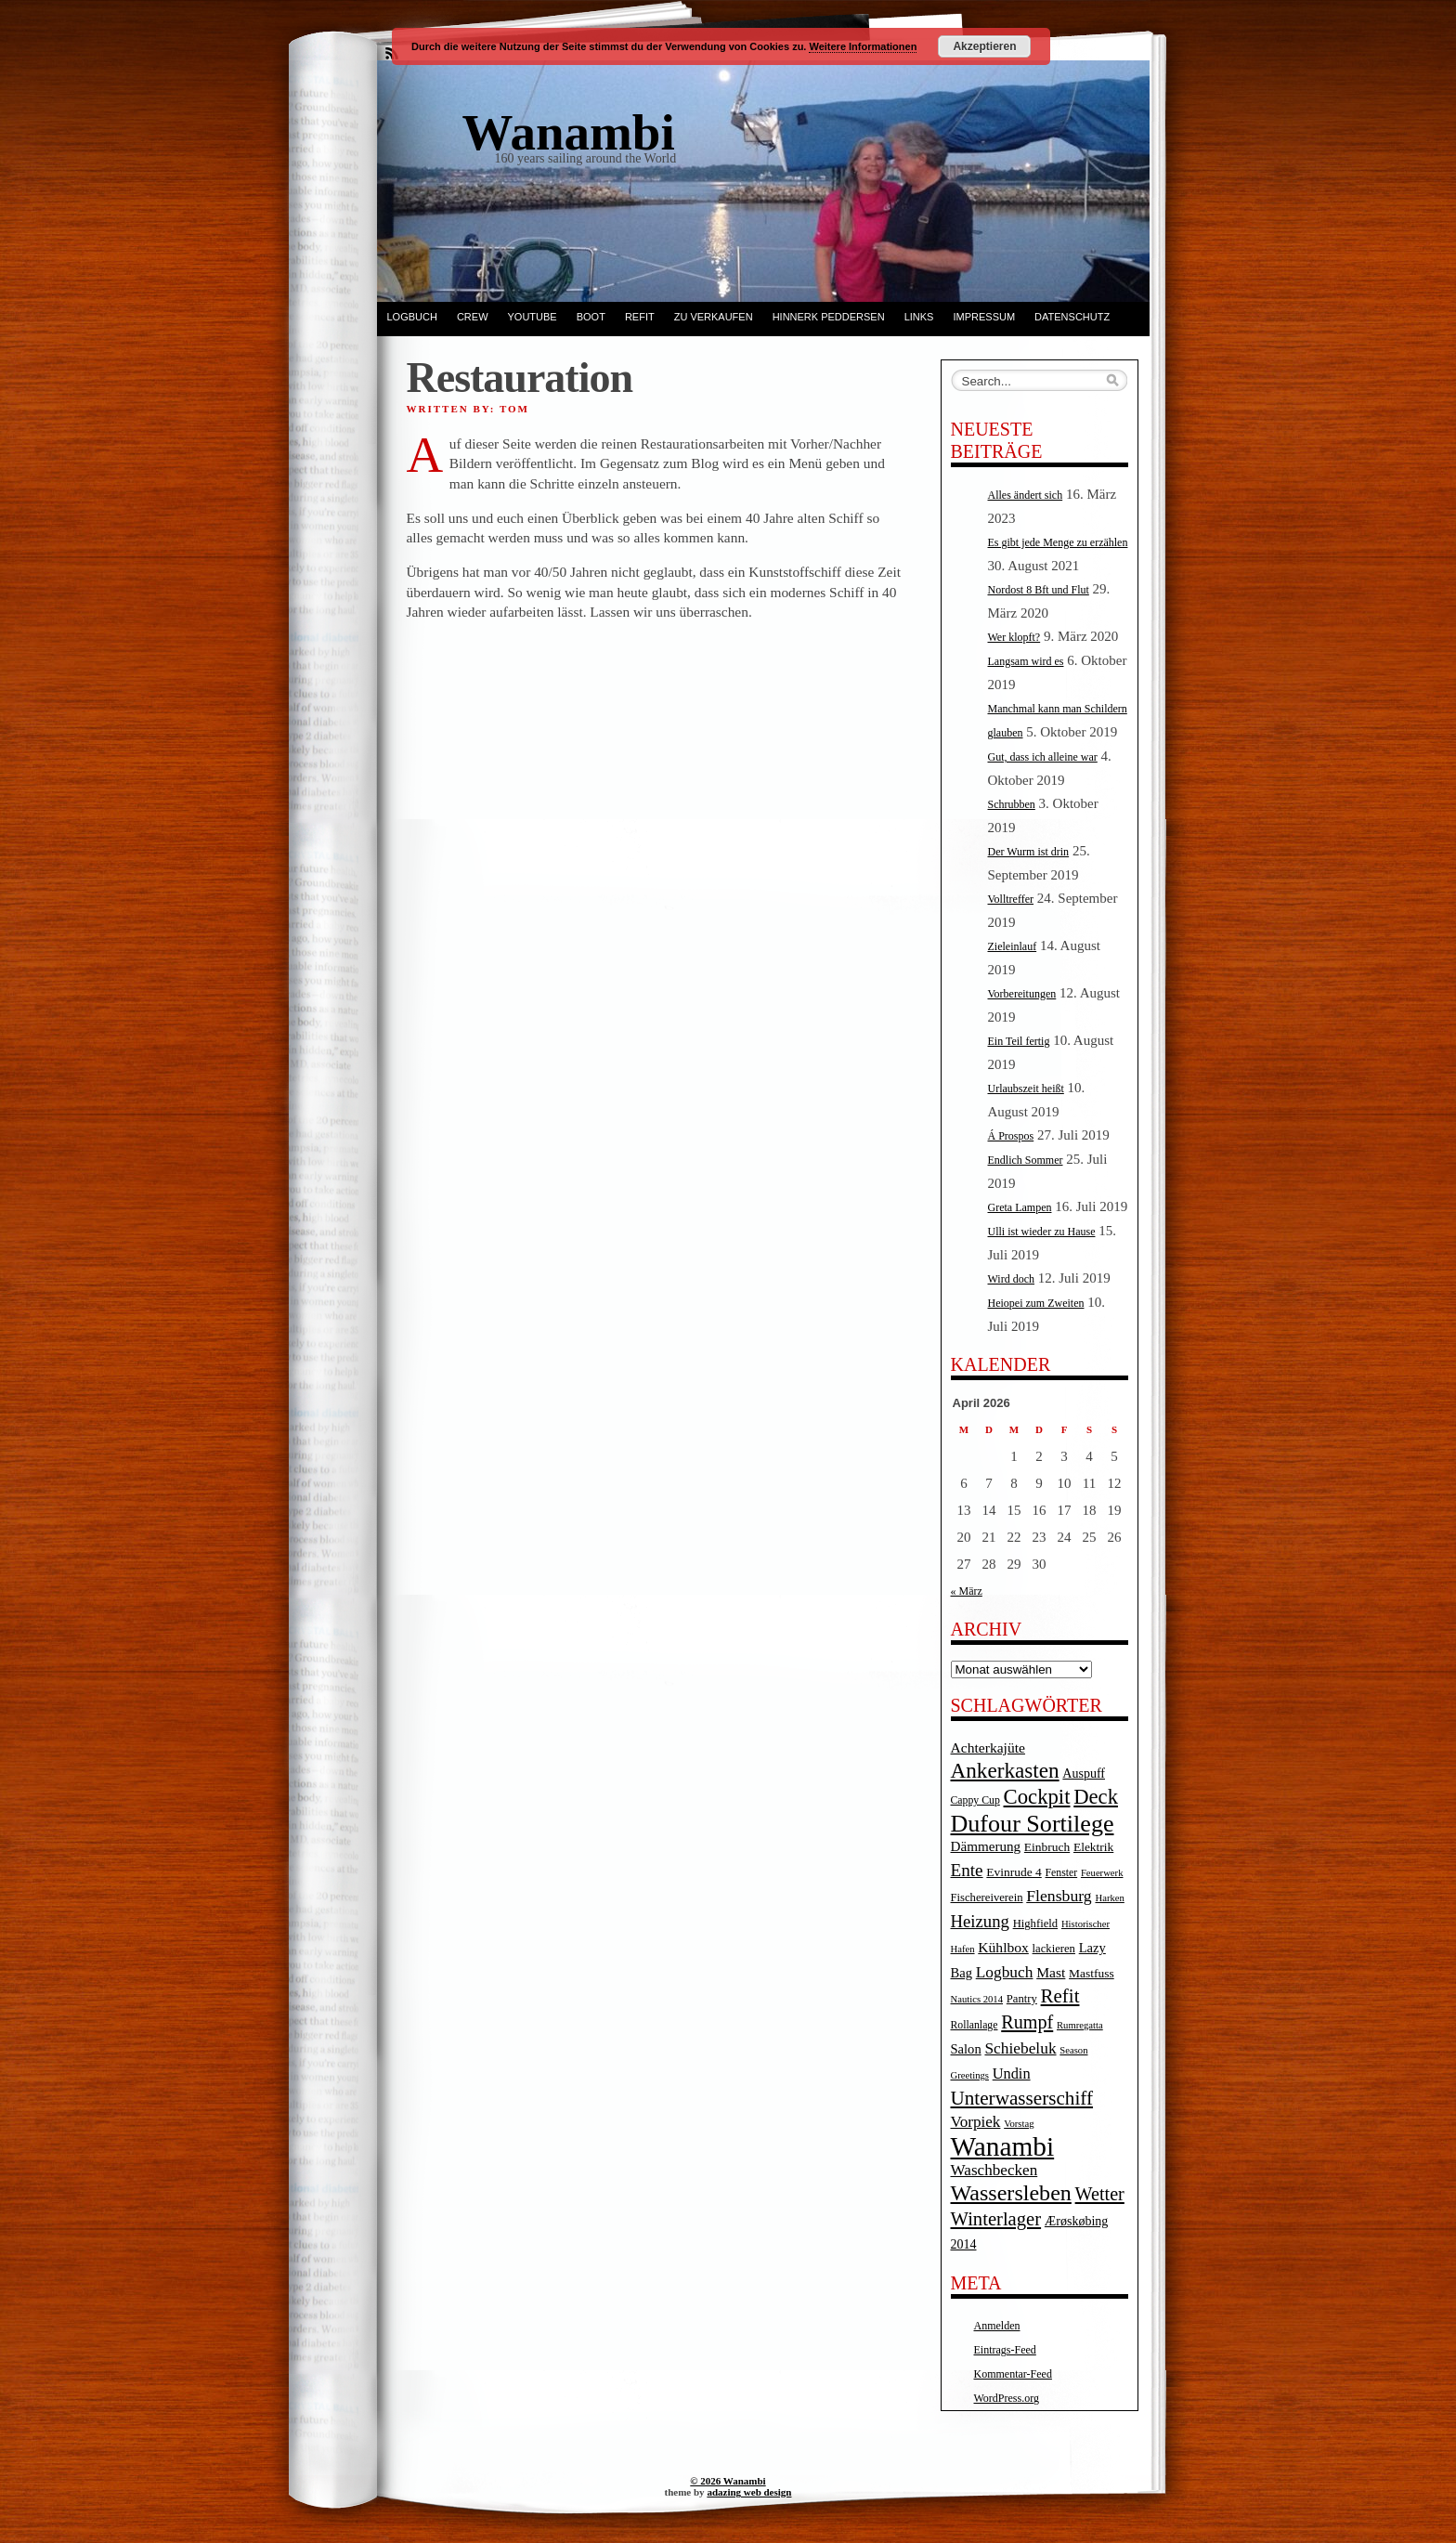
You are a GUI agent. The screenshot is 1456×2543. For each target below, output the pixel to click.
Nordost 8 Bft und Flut (1038, 589)
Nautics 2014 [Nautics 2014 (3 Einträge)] (977, 1999)
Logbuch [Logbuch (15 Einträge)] (1005, 1972)
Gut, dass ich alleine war (1043, 756)
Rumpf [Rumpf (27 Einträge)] (1027, 2022)
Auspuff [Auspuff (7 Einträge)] (1083, 1773)
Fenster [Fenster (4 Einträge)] (1062, 1873)
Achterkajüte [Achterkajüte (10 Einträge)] (988, 1747)
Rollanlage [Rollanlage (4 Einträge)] (974, 2025)
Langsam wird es (1026, 661)
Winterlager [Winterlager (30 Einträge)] (996, 2219)
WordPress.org (1006, 2398)
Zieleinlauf (1012, 946)
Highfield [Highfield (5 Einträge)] (1036, 1923)
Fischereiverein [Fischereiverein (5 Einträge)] (987, 1897)
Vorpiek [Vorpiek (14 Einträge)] (976, 2122)
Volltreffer (1011, 899)
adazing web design (749, 2491)
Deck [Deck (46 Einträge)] (1095, 1796)
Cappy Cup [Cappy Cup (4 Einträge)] (975, 1800)
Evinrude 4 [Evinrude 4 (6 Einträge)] (1013, 1872)
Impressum (984, 316)
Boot (591, 316)
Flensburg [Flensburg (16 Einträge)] (1058, 1895)
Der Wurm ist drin (1029, 851)
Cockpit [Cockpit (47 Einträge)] (1037, 1796)
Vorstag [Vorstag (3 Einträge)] (1019, 2124)
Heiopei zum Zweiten (1036, 1303)
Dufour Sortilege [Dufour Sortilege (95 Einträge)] (1032, 1823)
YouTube (532, 316)
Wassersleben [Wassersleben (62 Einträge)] (1011, 2193)
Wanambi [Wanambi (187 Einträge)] (1003, 2146)
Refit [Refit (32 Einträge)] (1060, 1996)
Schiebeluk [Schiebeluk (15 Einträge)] (1020, 2048)
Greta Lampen (1020, 1207)
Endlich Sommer (1025, 1160)
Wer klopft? (1014, 637)
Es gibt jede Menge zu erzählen (1058, 542)
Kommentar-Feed (1013, 2373)
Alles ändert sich (1025, 495)
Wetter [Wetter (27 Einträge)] (1099, 2194)
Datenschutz (1072, 316)
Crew (472, 316)
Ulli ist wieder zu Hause (1042, 1231)
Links (919, 316)
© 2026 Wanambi (727, 2480)
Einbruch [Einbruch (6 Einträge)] (1047, 1847)
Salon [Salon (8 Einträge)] (966, 2048)
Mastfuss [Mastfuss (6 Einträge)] (1091, 1973)
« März (966, 1591)
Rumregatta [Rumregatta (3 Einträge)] (1080, 2025)
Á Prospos (1011, 1135)
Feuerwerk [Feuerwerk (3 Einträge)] (1102, 1873)
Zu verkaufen (713, 316)
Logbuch (412, 316)
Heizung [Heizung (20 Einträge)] (980, 1921)
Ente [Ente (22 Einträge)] (967, 1870)
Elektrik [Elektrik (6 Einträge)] (1093, 1847)
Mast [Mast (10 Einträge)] (1050, 1972)
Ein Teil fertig (1019, 1041)
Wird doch (1011, 1278)
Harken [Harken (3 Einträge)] (1109, 1898)
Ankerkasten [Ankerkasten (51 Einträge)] (1005, 1770)
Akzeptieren (984, 46)
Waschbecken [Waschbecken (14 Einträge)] (994, 2170)
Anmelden (997, 2325)
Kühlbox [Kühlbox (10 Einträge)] (1003, 1947)
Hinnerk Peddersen (829, 316)
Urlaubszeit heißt (1026, 1088)
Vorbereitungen (1022, 993)
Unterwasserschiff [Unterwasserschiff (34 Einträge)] (1022, 2098)
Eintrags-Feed (1005, 2349)
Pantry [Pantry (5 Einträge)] (1022, 1998)
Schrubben (1011, 804)
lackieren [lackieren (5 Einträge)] (1054, 1948)
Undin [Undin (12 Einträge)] (1012, 2073)
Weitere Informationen (862, 46)
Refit (640, 316)
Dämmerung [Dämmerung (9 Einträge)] (986, 1846)
